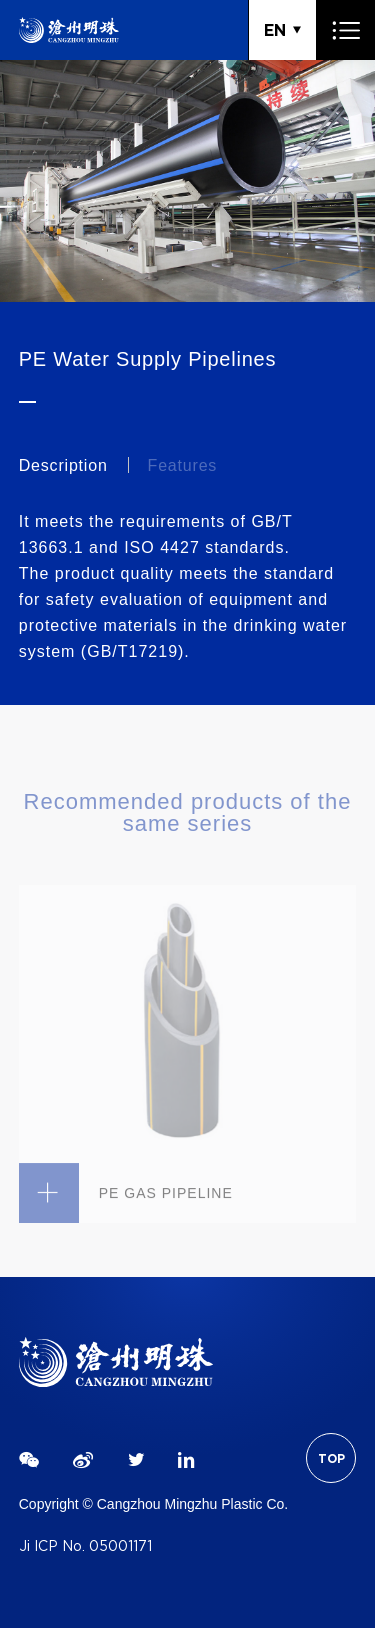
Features (183, 465)
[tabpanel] (187, 181)
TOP (331, 1458)
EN (275, 30)
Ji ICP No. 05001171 (85, 1546)
